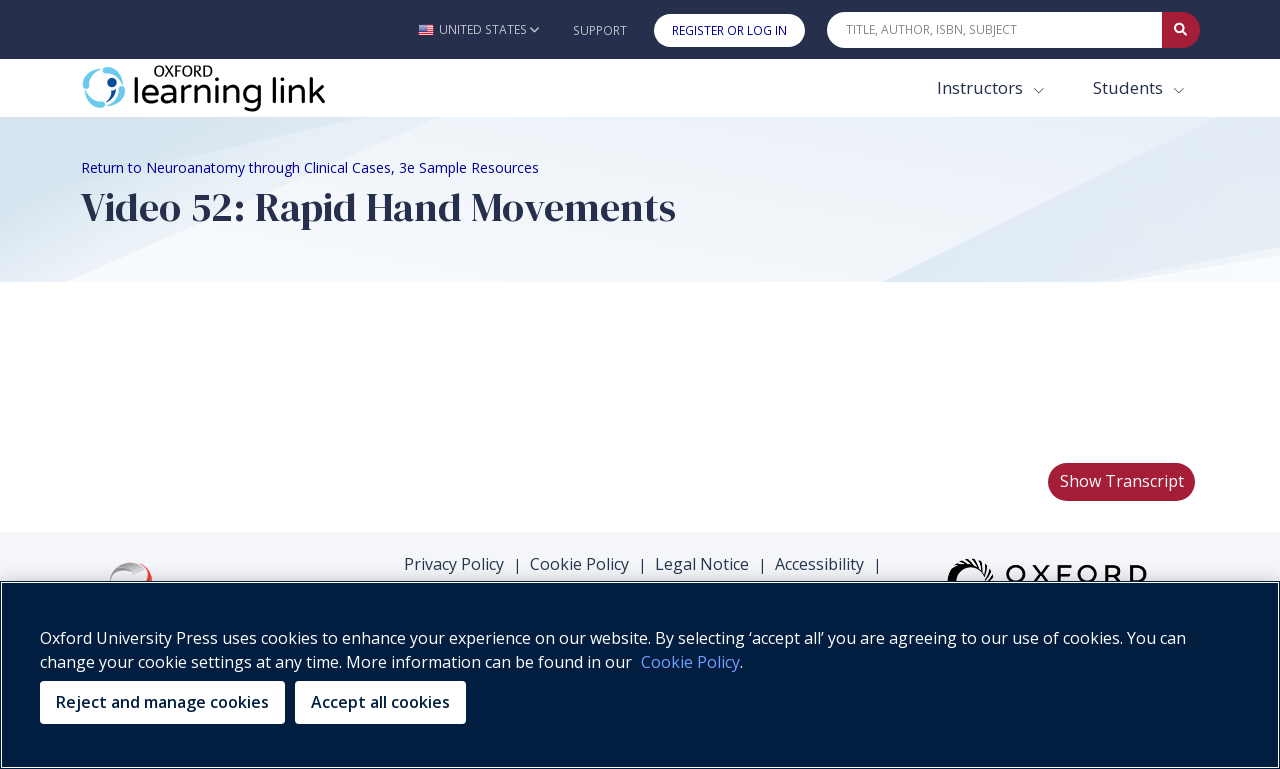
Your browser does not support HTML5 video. (231, 371)
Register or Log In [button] (729, 30)
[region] (640, 675)
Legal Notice (702, 564)
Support (600, 30)
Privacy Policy (454, 564)
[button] (478, 29)
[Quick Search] (995, 30)
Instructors (982, 87)
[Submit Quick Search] (1181, 30)
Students (1130, 87)
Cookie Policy (579, 564)
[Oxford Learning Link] (231, 88)
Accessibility (819, 564)
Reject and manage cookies (162, 702)
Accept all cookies (380, 702)
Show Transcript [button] (1122, 481)
